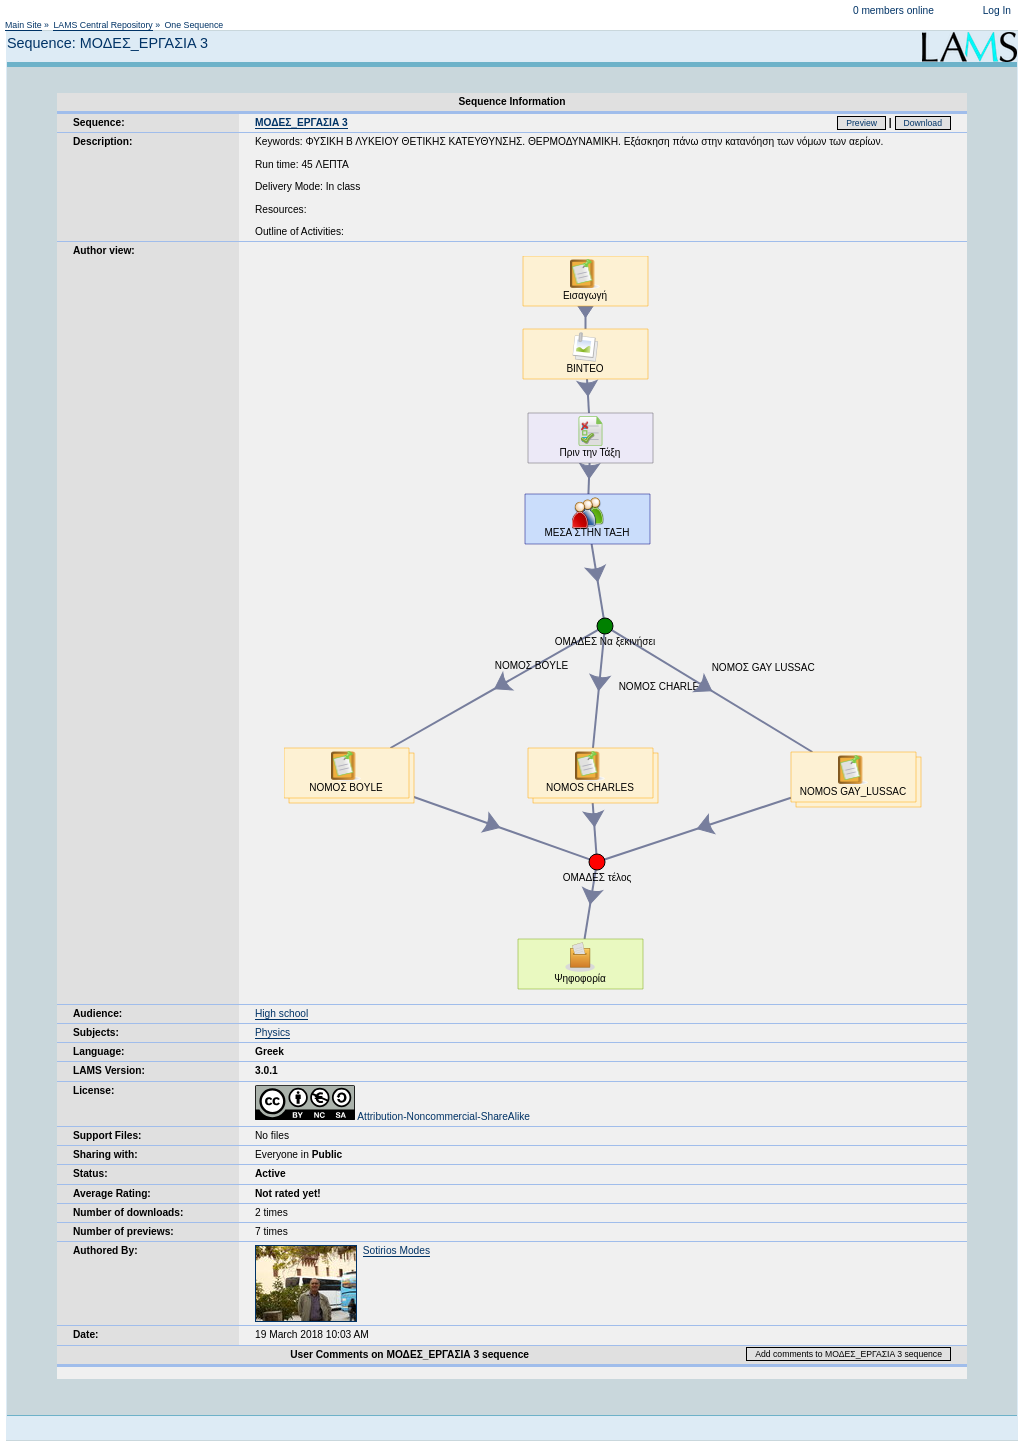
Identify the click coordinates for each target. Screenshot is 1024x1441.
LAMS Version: (109, 1070)
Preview (861, 123)
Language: (99, 1051)
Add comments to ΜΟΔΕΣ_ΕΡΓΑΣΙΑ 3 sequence (848, 1354)
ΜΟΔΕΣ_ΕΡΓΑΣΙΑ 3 (301, 122)
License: (93, 1090)
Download (923, 123)
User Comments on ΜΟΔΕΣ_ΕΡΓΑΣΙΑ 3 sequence (409, 1354)
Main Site (23, 25)
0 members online (893, 10)
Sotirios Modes (396, 1250)
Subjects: (96, 1032)
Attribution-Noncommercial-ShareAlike (392, 1116)
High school (281, 1013)
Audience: (97, 1013)
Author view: (104, 250)
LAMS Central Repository (102, 25)
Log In (997, 10)
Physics (272, 1032)
